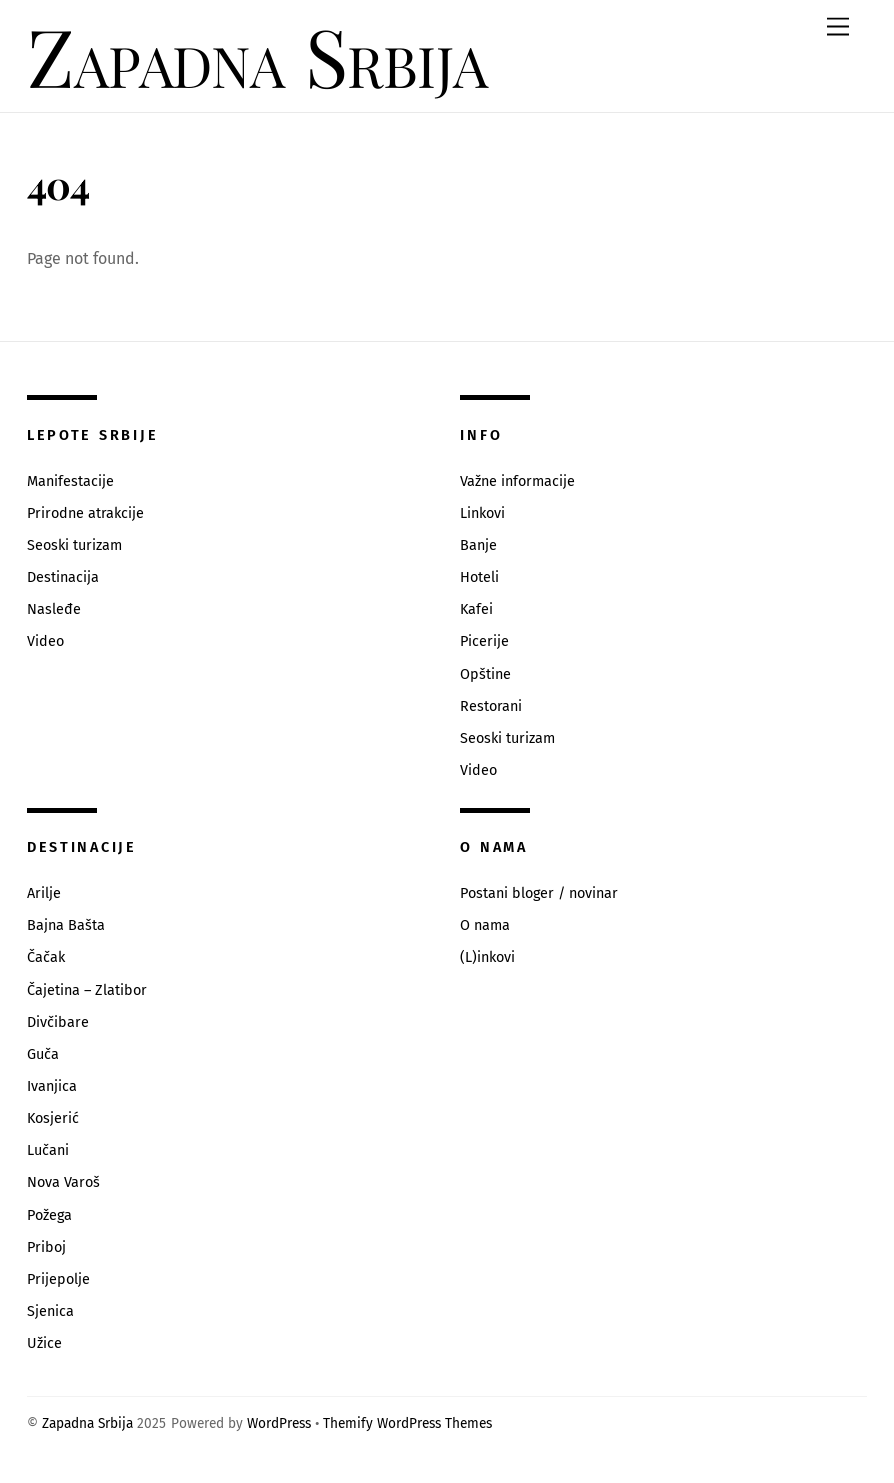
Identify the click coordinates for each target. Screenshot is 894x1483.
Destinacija (63, 577)
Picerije (484, 641)
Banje (478, 545)
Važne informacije (517, 481)
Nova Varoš (63, 1182)
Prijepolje (58, 1279)
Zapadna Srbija (87, 1423)
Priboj (46, 1247)
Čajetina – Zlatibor (87, 990)
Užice (44, 1343)
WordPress (279, 1423)
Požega (49, 1215)
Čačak (46, 957)
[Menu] (838, 27)
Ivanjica (52, 1086)
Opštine (485, 674)
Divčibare (58, 1022)
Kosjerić (53, 1118)
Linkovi (482, 513)
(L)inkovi (487, 957)
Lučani (48, 1150)
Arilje (44, 893)
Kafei (476, 609)
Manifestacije (70, 481)
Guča (43, 1054)
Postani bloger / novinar (539, 893)
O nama (485, 925)
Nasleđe (54, 609)
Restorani (491, 706)
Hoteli (479, 577)
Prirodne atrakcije (85, 513)
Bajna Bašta (66, 925)
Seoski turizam (74, 545)
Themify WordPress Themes (407, 1423)
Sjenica (50, 1311)
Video (45, 641)
